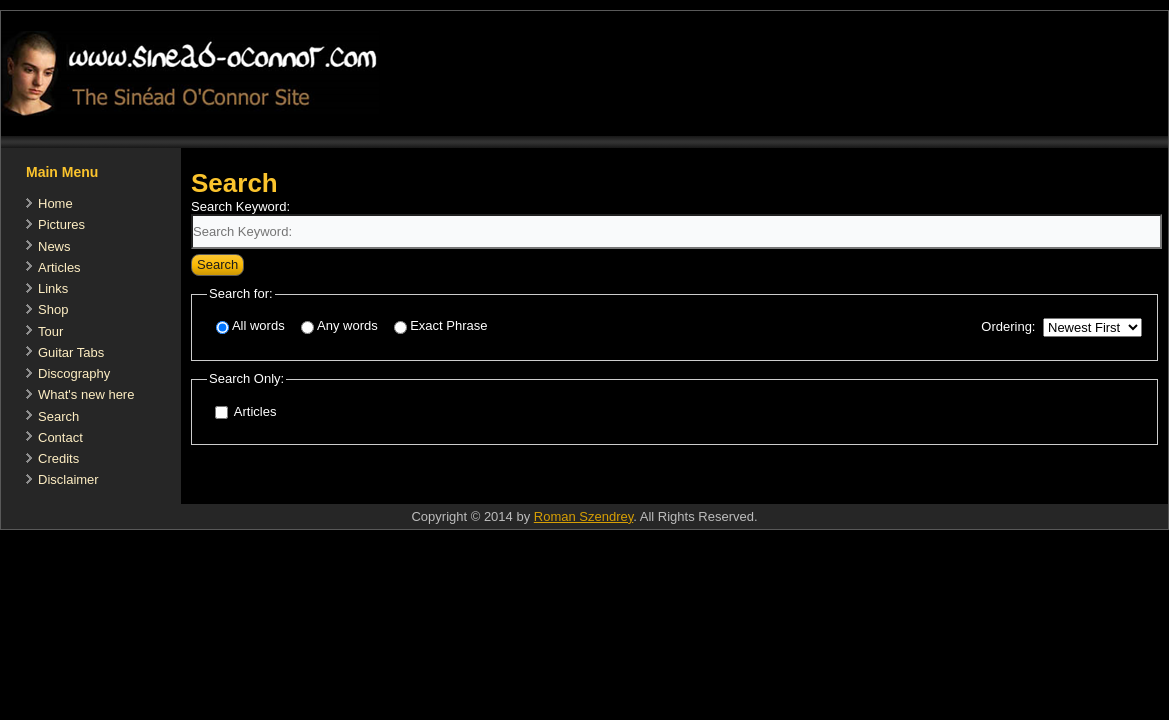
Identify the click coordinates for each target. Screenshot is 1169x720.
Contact (60, 437)
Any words (339, 326)
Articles (59, 267)
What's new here (86, 394)
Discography (74, 373)
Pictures (61, 224)
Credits (58, 458)
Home (55, 203)
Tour (50, 331)
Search (58, 416)
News (54, 246)
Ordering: (1008, 326)
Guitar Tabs (71, 352)
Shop (53, 309)
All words (250, 326)
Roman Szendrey (583, 516)
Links (53, 288)
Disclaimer (68, 479)
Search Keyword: (240, 206)
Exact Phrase (440, 326)
